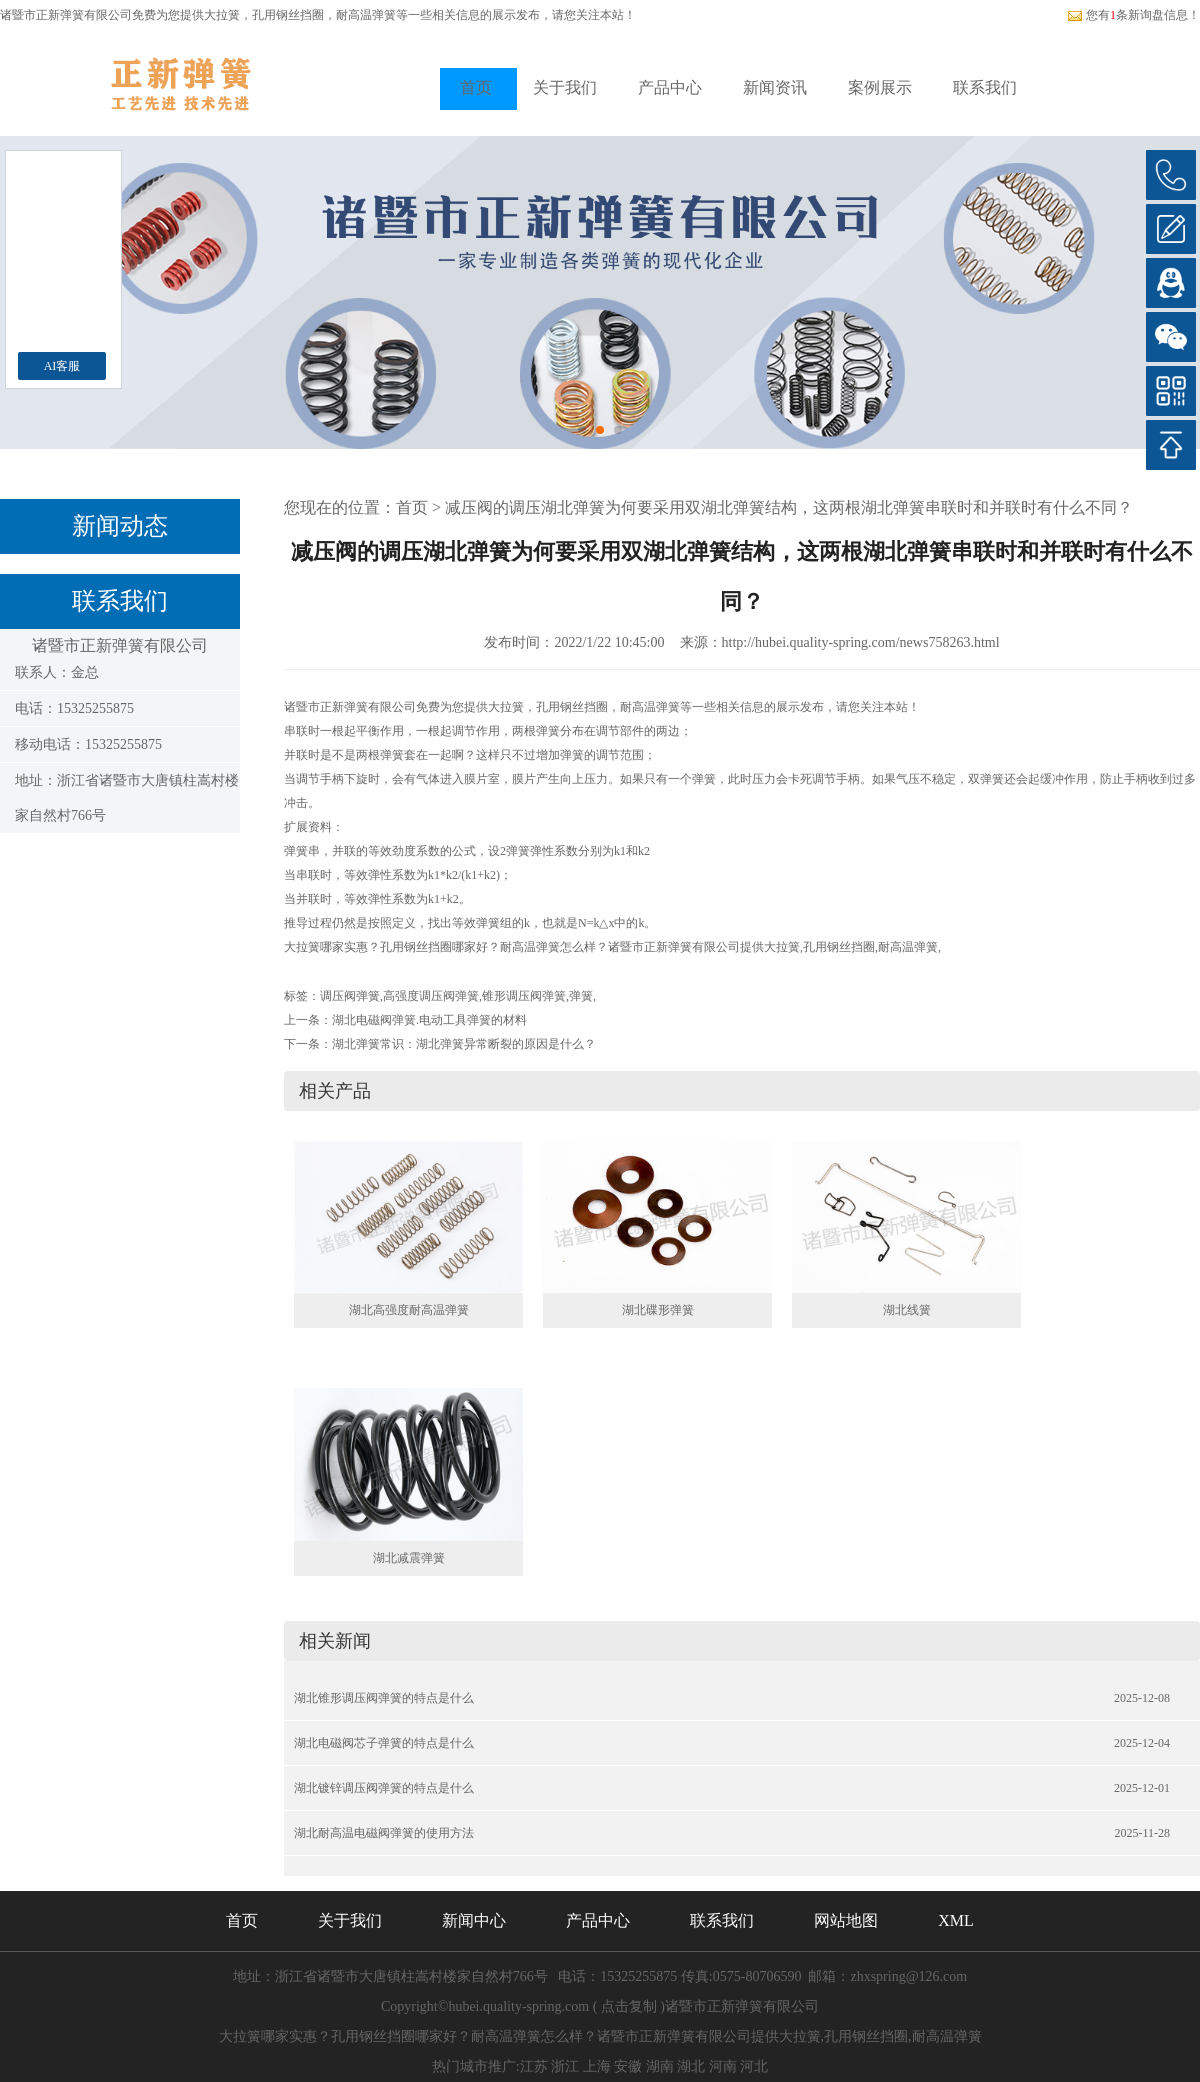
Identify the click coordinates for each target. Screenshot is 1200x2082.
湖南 (660, 2066)
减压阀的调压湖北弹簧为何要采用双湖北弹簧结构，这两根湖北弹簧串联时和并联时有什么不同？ (789, 507)
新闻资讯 (775, 87)
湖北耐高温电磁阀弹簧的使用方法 (384, 1833)
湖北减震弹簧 (409, 1558)
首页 (476, 87)
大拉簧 (222, 15)
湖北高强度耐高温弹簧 (409, 1310)
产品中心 (670, 87)
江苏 (534, 2066)
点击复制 (629, 2006)
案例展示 (880, 87)
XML (956, 1920)
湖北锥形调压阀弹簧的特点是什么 (384, 1698)
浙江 (565, 2066)
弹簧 (581, 996)
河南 (723, 2066)
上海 (597, 2066)
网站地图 (846, 1920)
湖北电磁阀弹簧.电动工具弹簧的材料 (429, 1020)
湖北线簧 (907, 1310)
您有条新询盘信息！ (1133, 15)
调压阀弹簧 (350, 996)
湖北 (691, 2066)
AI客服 (62, 366)
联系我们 (985, 87)
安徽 (628, 2066)
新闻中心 (474, 1920)
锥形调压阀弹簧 (524, 996)
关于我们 (565, 87)
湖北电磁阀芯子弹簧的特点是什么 (384, 1743)
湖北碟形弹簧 (658, 1310)
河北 (754, 2066)
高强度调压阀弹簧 (431, 996)
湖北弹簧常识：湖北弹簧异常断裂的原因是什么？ (464, 1044)
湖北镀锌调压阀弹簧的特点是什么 (384, 1788)
